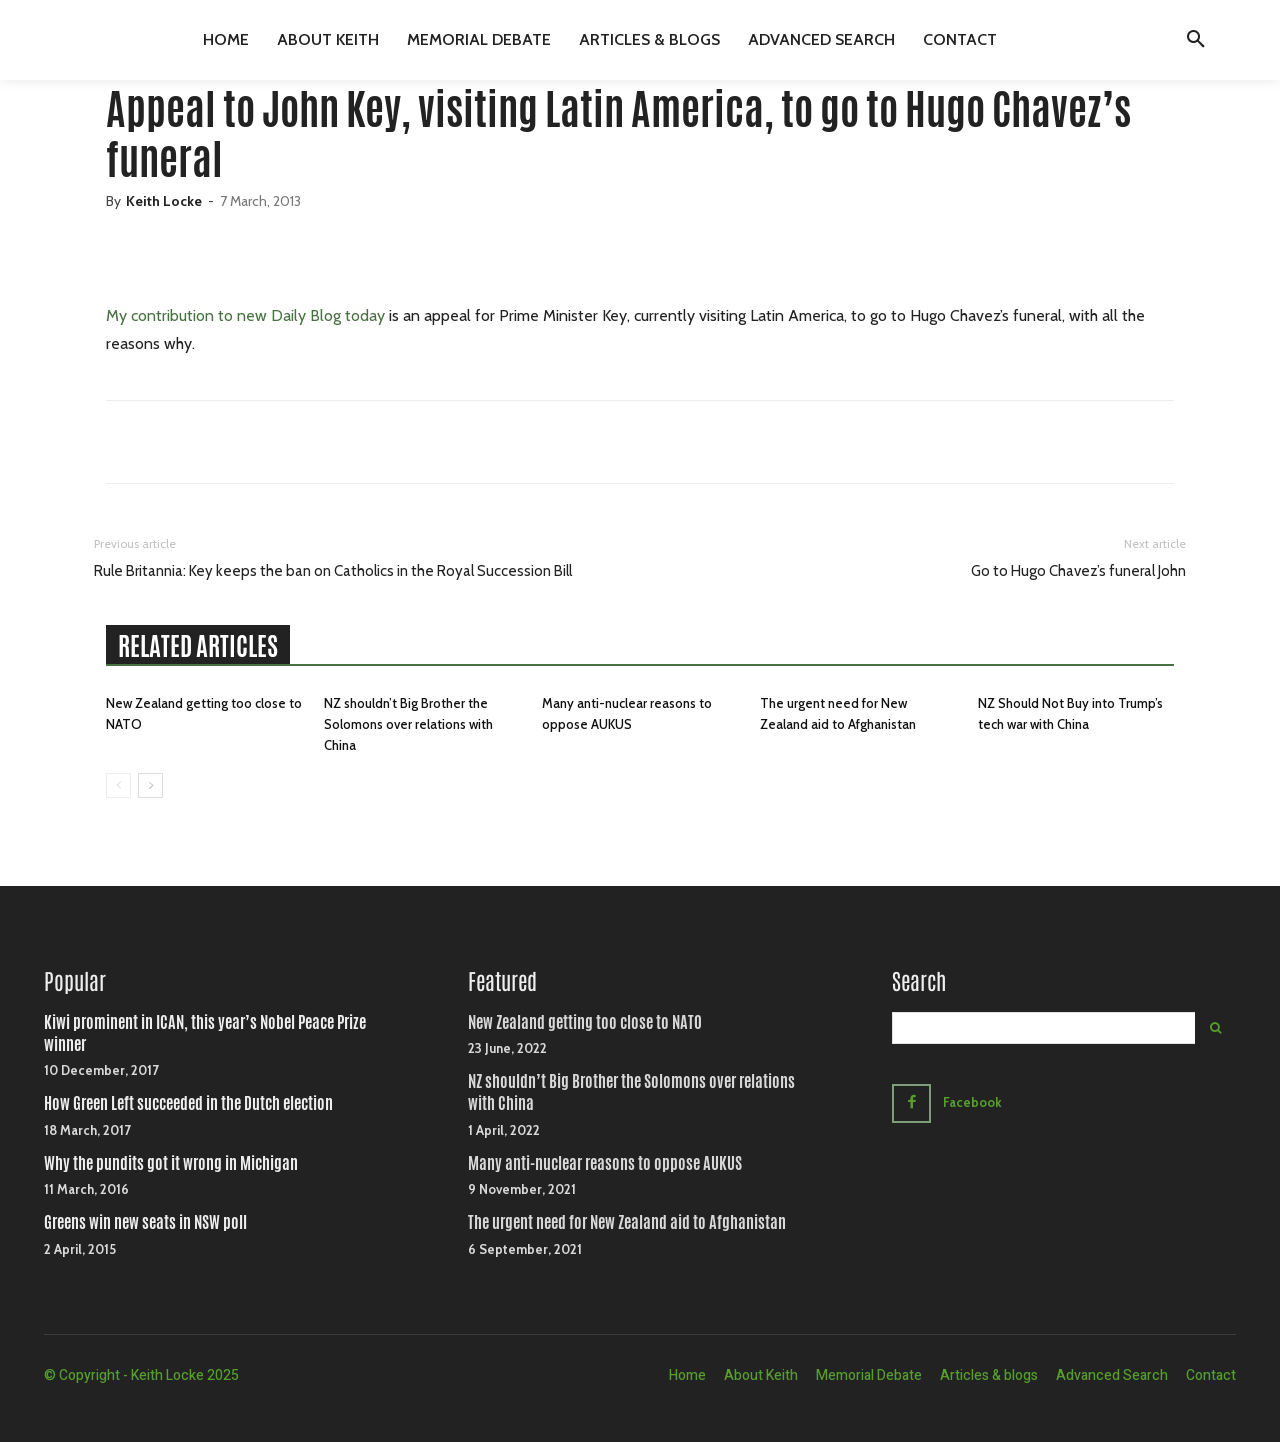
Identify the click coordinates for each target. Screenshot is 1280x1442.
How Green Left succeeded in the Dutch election (188, 1103)
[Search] (1215, 1028)
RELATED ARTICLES (198, 646)
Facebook (972, 1102)
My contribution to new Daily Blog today (245, 315)
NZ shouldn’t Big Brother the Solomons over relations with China (408, 724)
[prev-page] (118, 785)
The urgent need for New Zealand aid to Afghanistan (627, 1222)
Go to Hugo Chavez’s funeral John (1078, 571)
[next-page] (150, 785)
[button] (1196, 40)
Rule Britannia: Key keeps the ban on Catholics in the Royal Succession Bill (333, 571)
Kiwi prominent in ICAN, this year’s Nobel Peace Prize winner (205, 1033)
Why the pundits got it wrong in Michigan (171, 1163)
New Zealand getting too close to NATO (585, 1022)
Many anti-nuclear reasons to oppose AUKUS (605, 1163)
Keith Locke (164, 201)
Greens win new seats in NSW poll (145, 1222)
